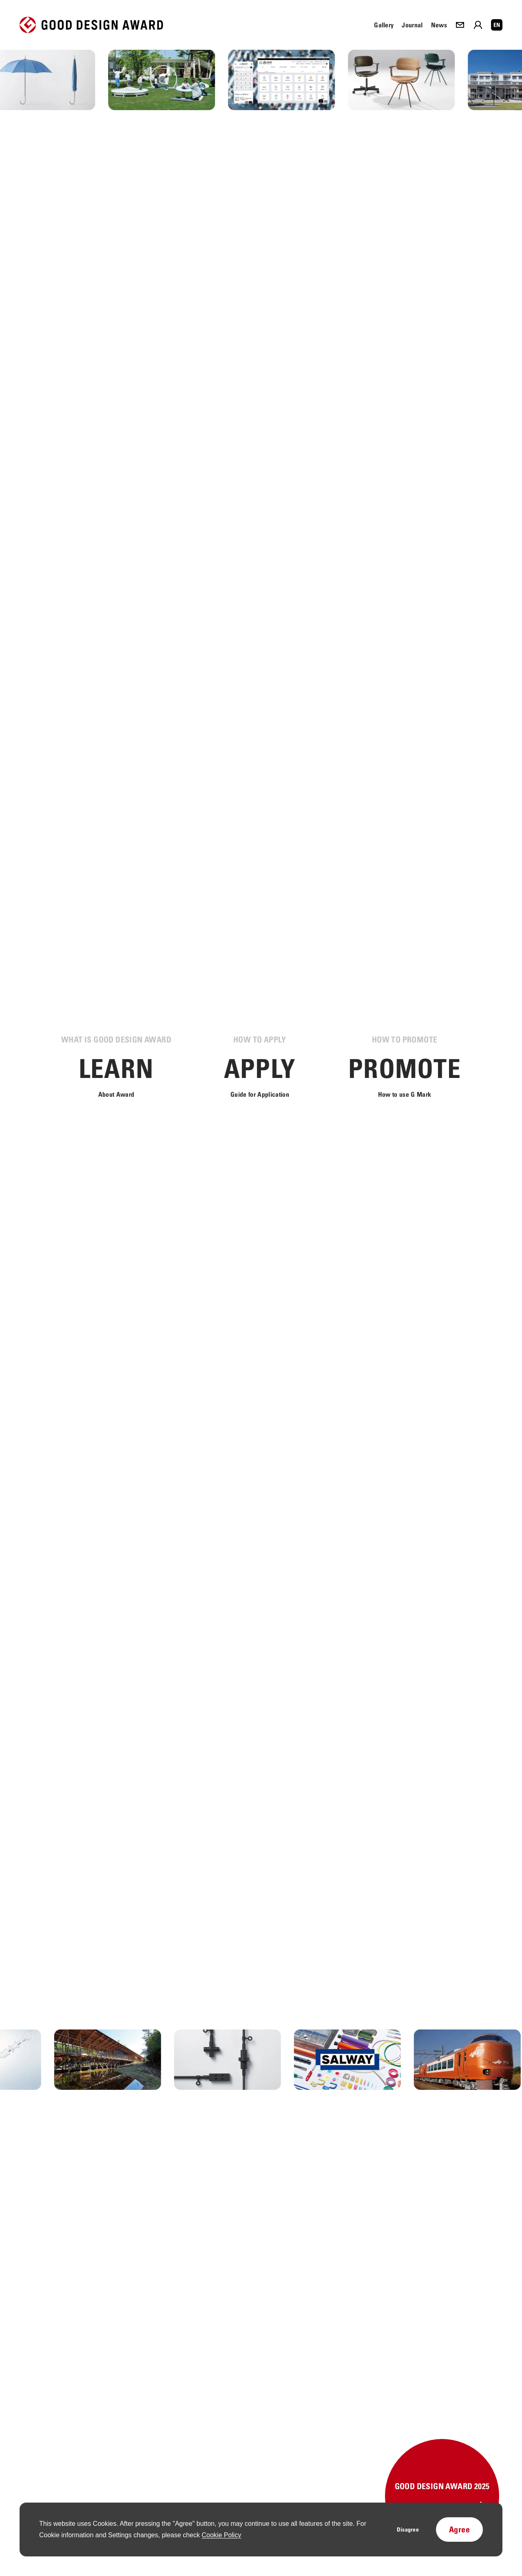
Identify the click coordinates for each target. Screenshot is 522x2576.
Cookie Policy (221, 2535)
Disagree (408, 2529)
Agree (459, 2529)
